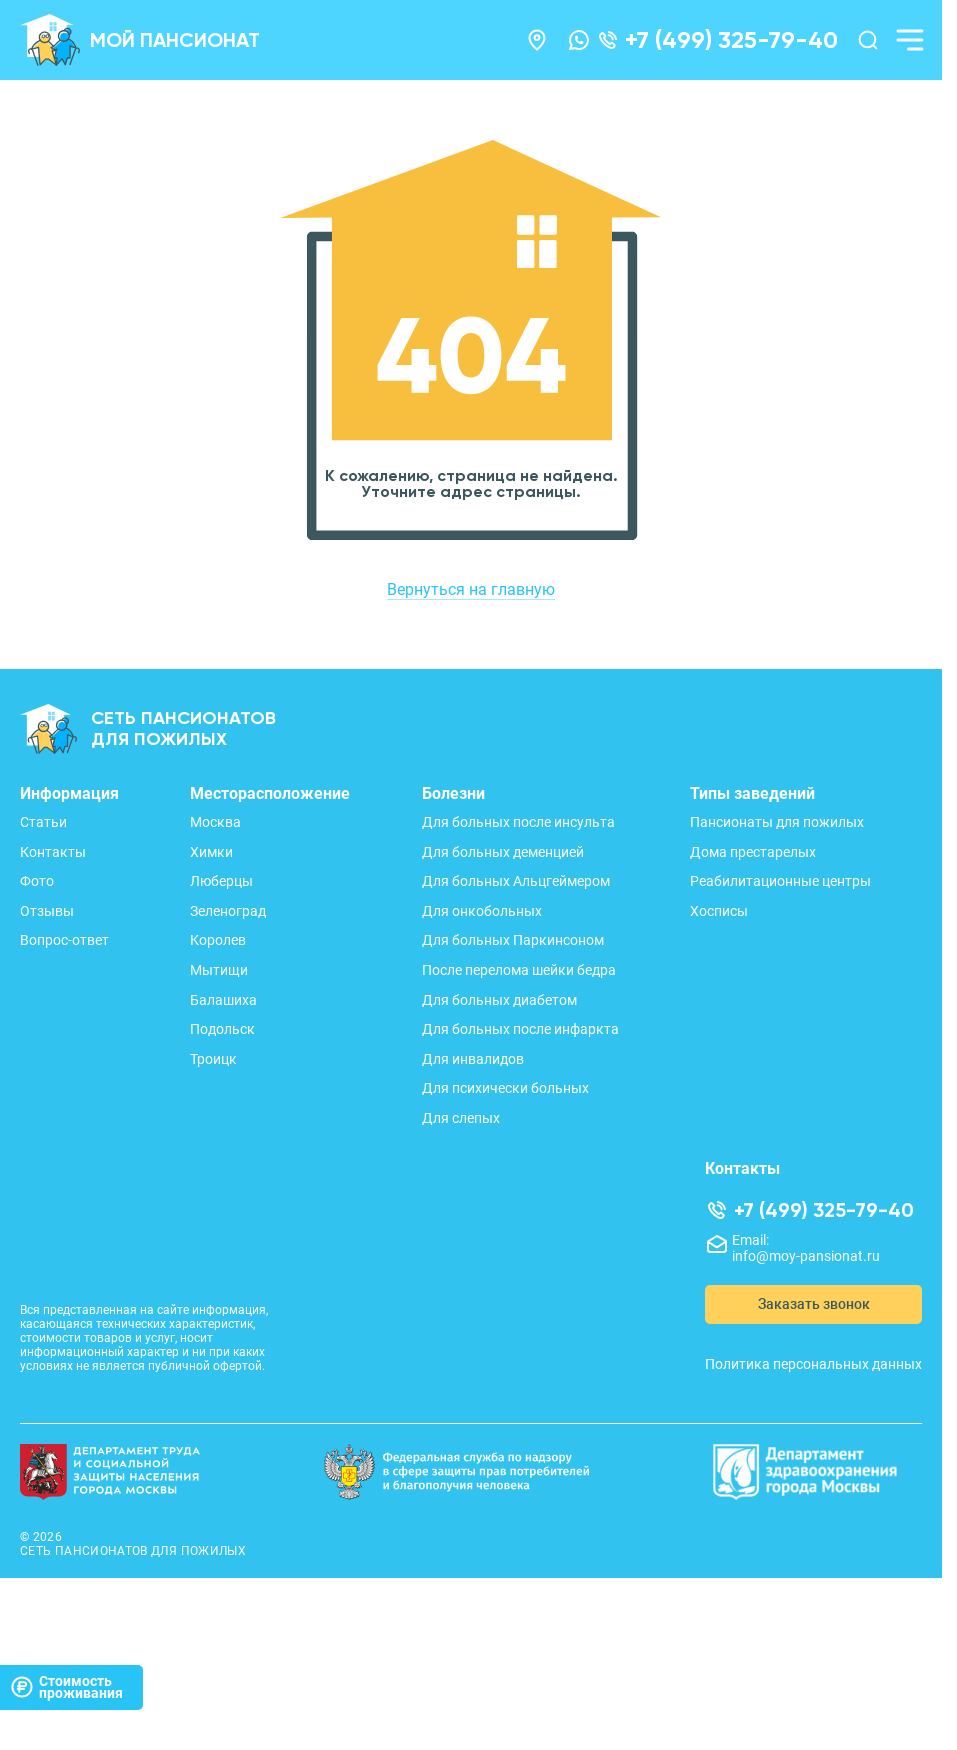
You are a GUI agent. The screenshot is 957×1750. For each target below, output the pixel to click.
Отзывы (47, 911)
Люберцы (221, 881)
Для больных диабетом (499, 1000)
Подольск (222, 1029)
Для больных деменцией (503, 852)
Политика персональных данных (813, 1364)
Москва (215, 822)
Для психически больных (505, 1088)
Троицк (213, 1059)
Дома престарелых (753, 852)
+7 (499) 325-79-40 (731, 40)
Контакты (53, 852)
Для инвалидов (473, 1059)
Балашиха (223, 1000)
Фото (37, 881)
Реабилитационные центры (780, 881)
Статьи (43, 822)
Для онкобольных (482, 911)
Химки (211, 852)
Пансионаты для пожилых (777, 822)
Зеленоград (228, 911)
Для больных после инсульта (518, 822)
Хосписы (719, 911)
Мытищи (219, 970)
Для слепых (461, 1118)
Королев (218, 940)
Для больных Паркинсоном (513, 940)
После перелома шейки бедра (519, 970)
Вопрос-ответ (64, 940)
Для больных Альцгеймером (516, 881)
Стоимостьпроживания (66, 1687)
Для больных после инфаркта (520, 1029)
